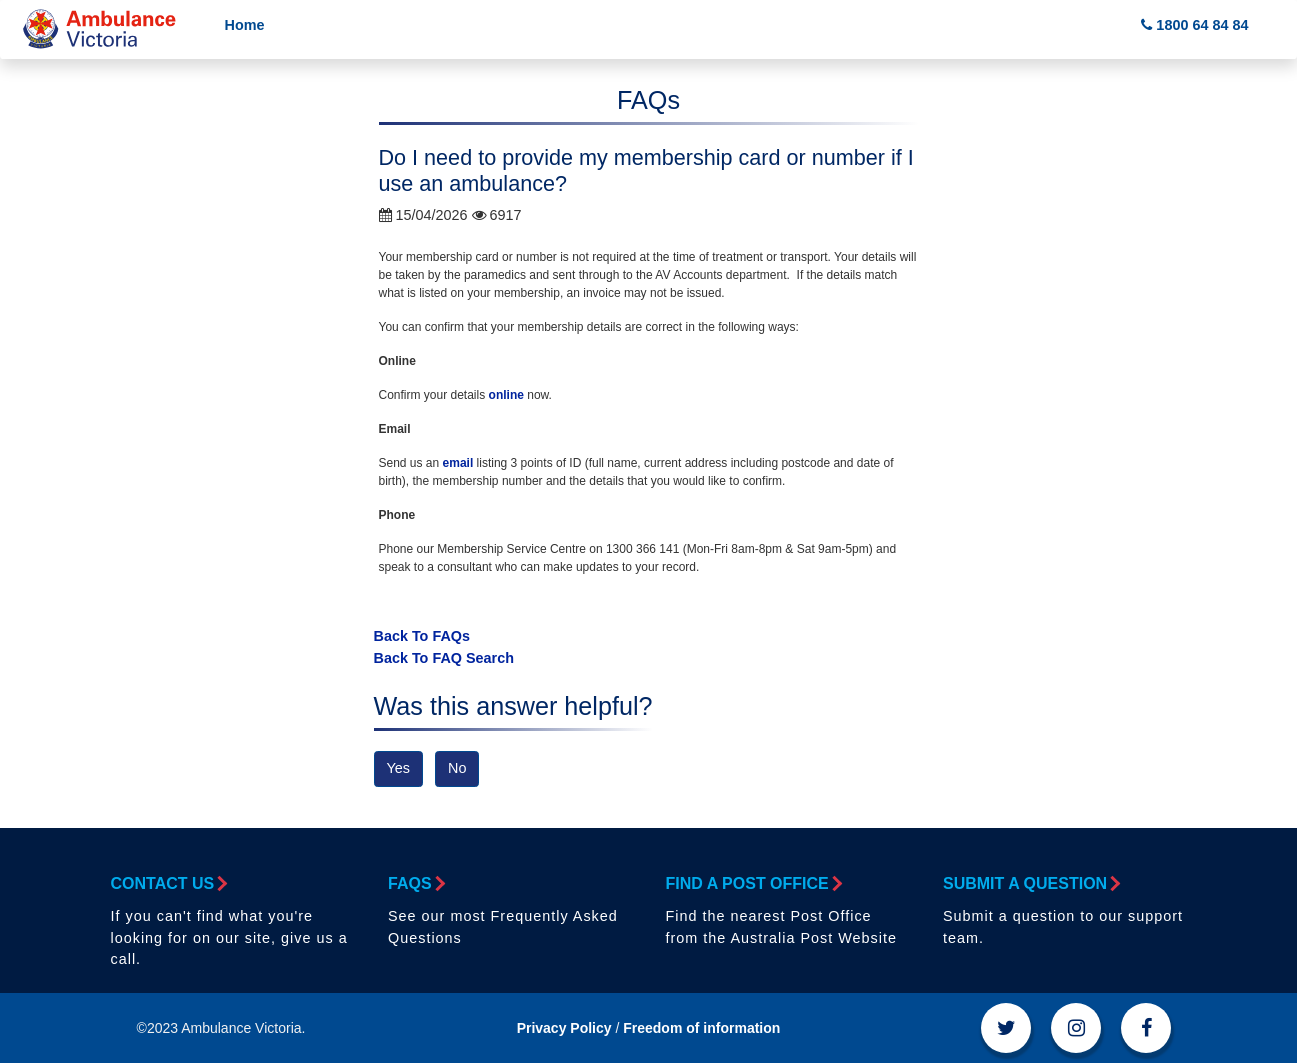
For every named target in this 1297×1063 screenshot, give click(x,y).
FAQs (415, 883)
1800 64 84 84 (1194, 25)
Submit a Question (1030, 883)
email (458, 463)
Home (245, 25)
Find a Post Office (753, 883)
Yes (398, 768)
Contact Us (168, 883)
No (457, 768)
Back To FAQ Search (444, 658)
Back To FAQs (422, 636)
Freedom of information (701, 1028)
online (506, 395)
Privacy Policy (564, 1028)
